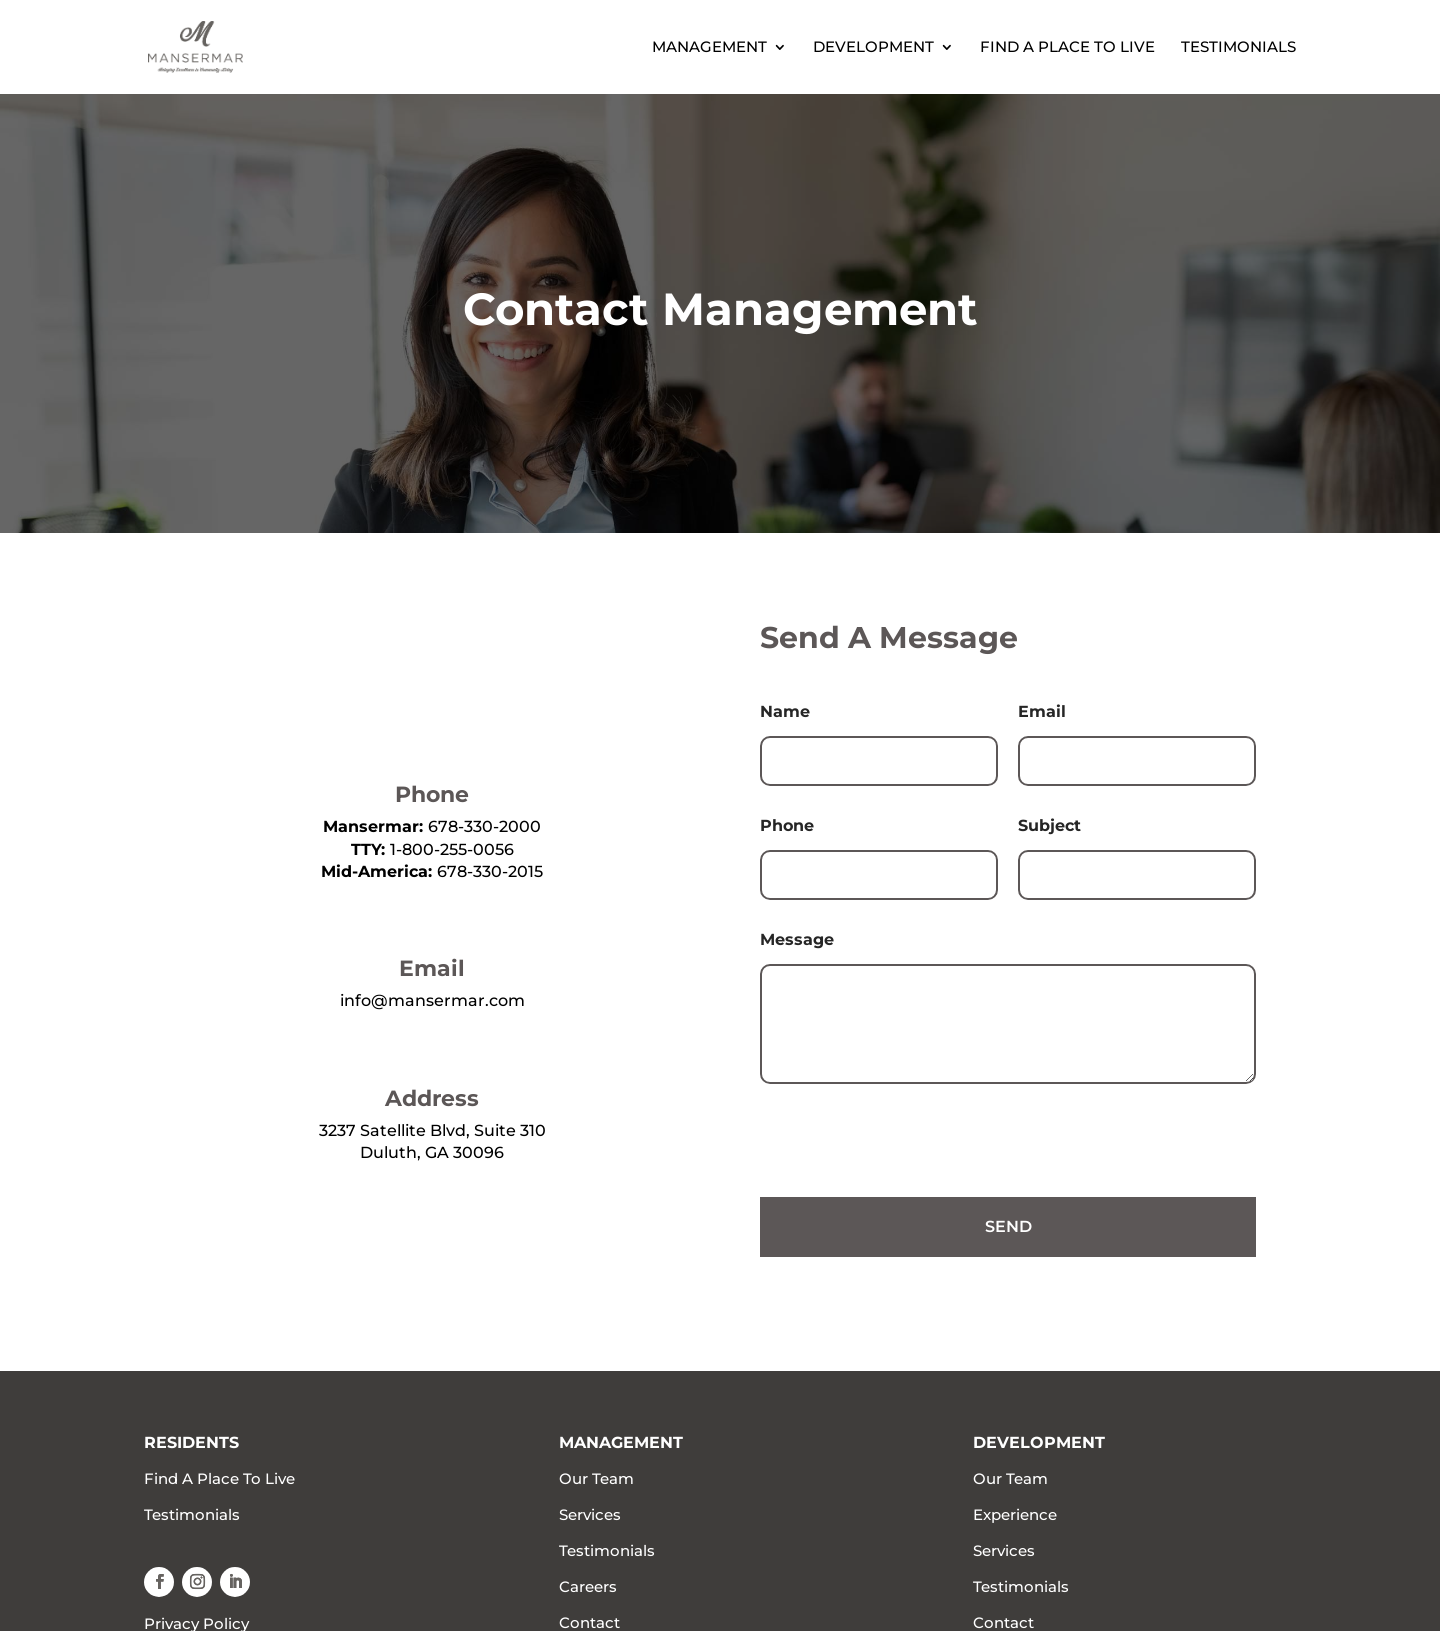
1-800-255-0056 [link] (452, 849)
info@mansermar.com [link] (432, 1000)
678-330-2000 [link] (484, 826)
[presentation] (912, 1184)
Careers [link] (588, 1586)
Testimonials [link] (1238, 48)
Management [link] (709, 48)
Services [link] (590, 1514)
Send (1008, 1226)
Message (797, 939)
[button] (159, 1582)
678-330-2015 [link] (490, 871)
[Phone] (879, 875)
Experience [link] (1015, 1514)
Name (785, 711)
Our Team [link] (596, 1478)
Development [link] (873, 48)
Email (1042, 711)
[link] (216, 45)
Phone (787, 825)
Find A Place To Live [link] (1067, 48)
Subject (1049, 825)
